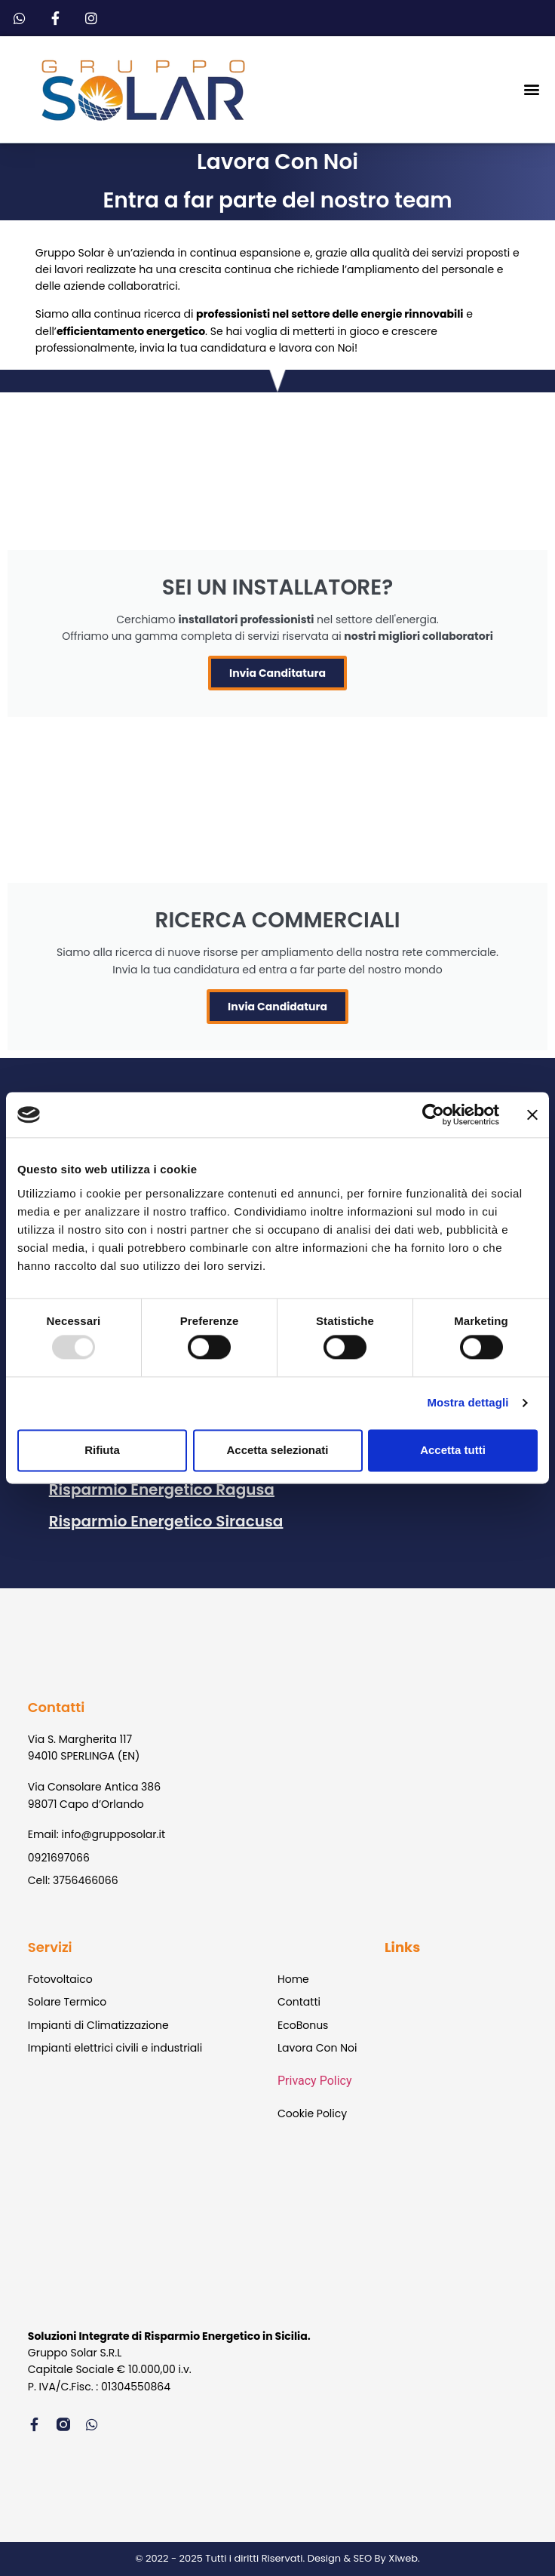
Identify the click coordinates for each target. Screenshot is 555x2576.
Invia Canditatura (277, 673)
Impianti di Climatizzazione (98, 2025)
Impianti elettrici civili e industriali (115, 2047)
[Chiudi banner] (532, 1114)
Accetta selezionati (277, 1449)
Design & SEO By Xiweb (363, 2558)
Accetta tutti (453, 1449)
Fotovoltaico (60, 1979)
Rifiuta (102, 1449)
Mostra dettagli (467, 1403)
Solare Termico (67, 2001)
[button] (531, 89)
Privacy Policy (315, 2080)
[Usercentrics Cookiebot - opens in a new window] (433, 1114)
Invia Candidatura (277, 1006)
